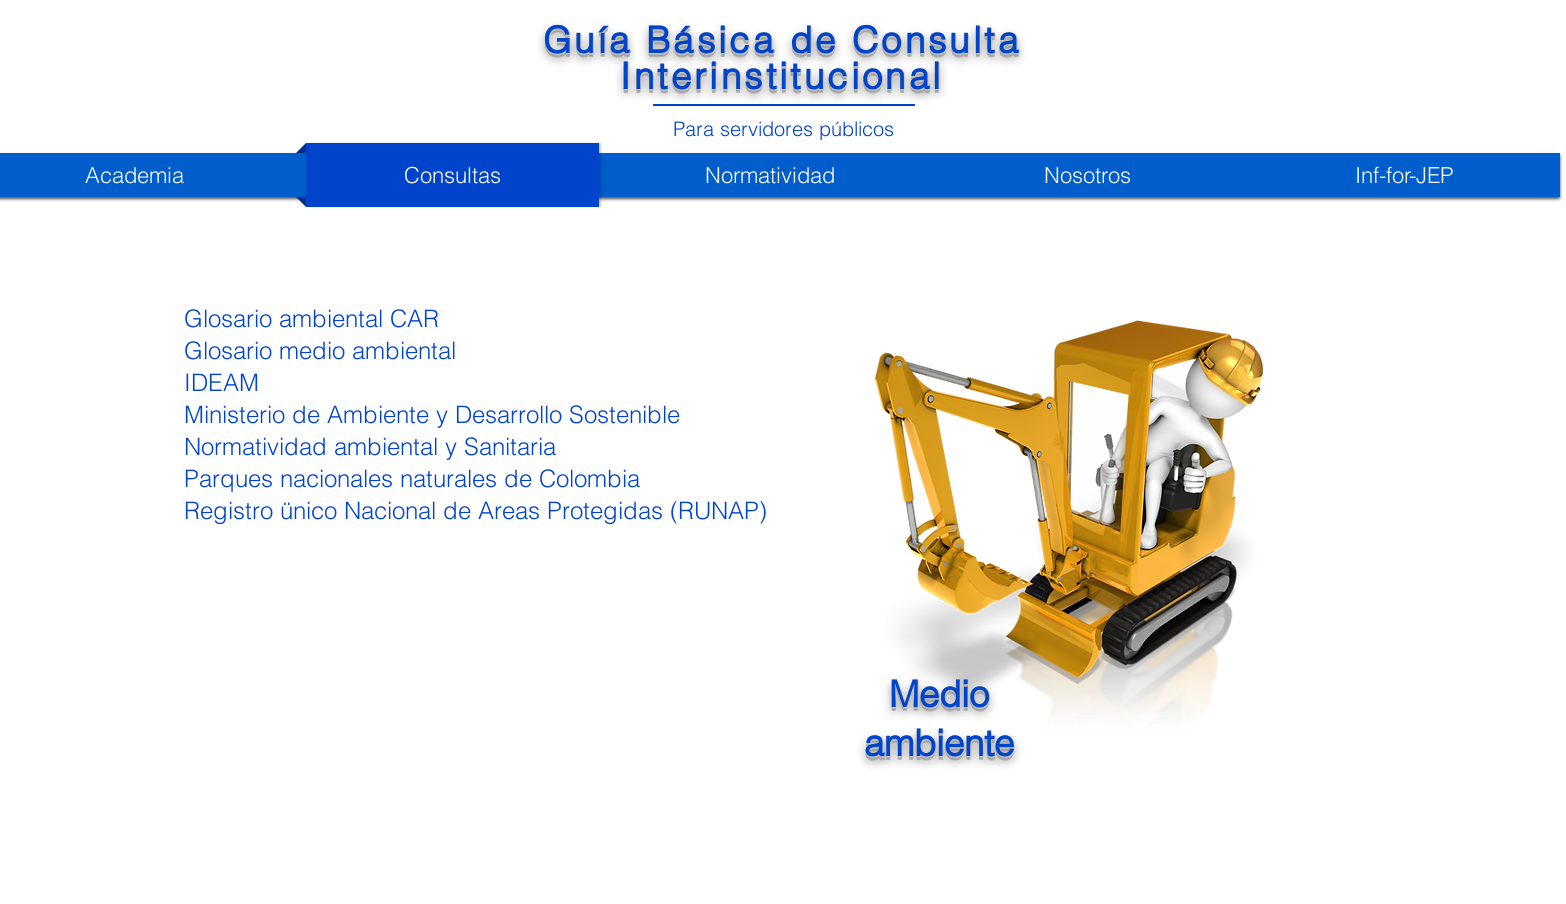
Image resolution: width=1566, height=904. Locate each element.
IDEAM (221, 382)
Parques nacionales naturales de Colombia (412, 478)
